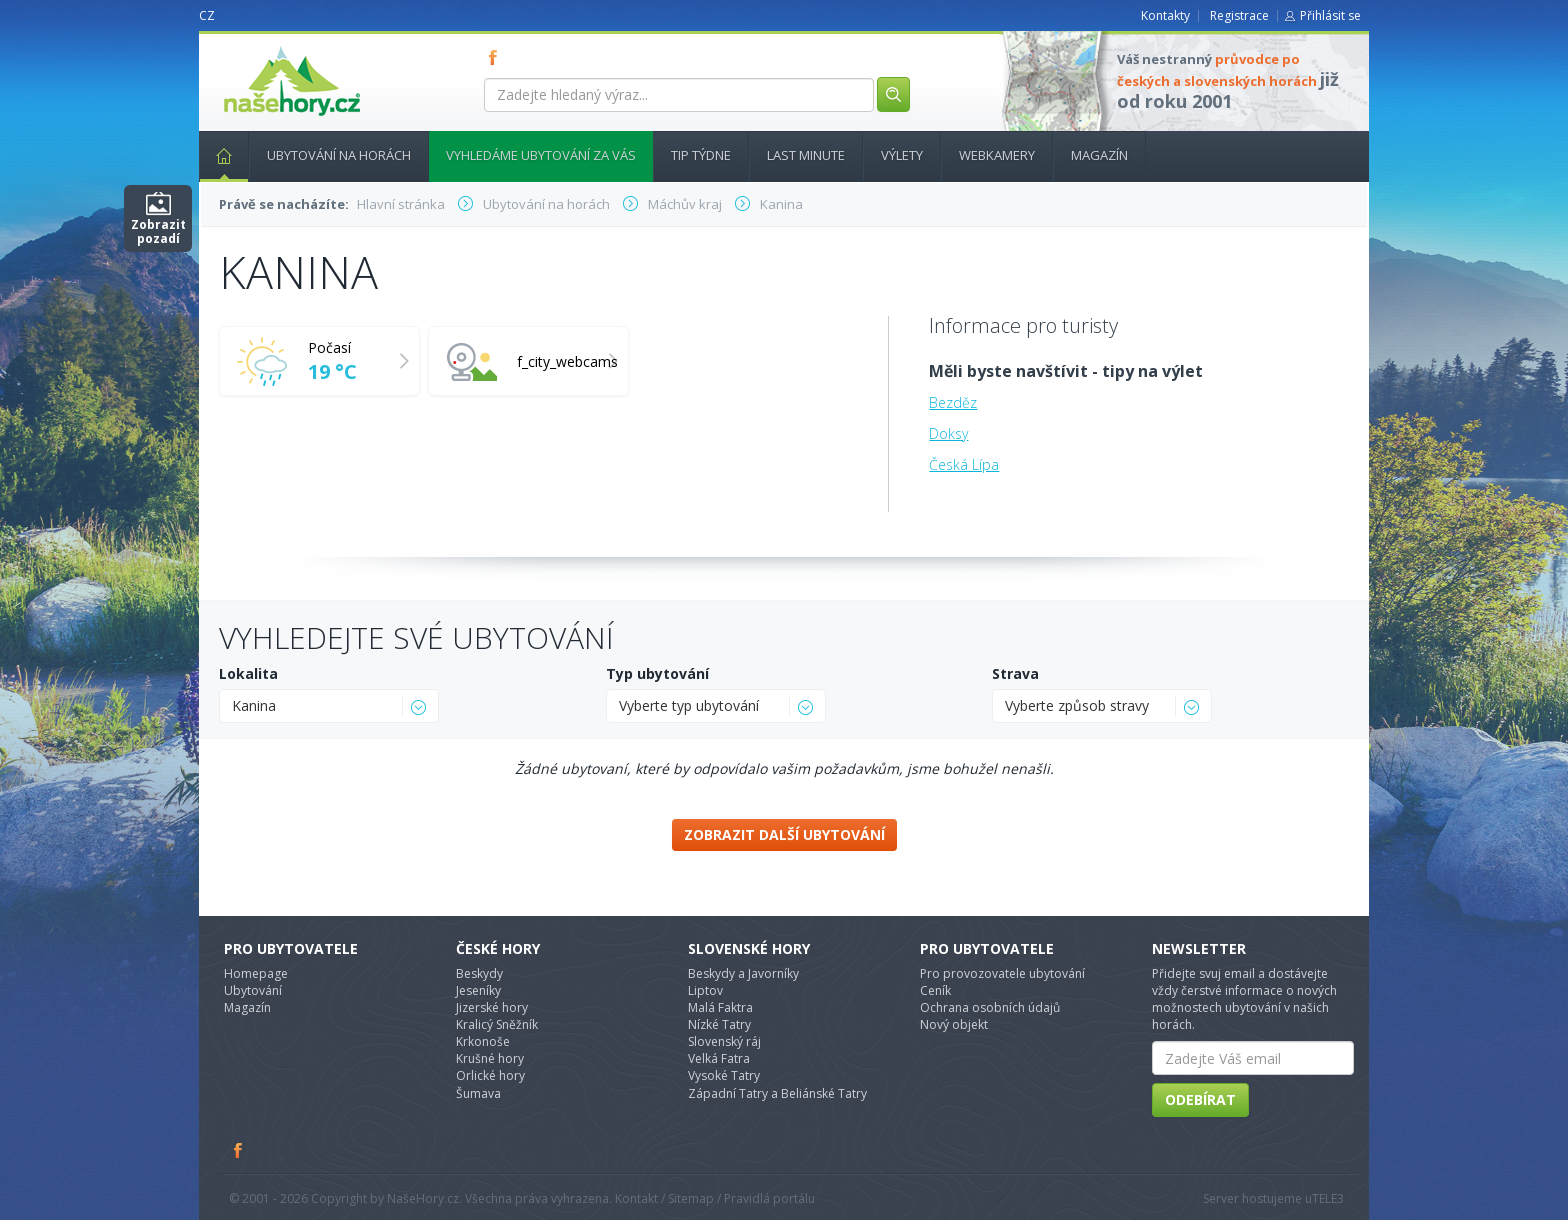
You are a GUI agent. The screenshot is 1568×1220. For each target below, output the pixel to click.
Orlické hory (490, 1075)
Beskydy (479, 973)
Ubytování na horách (339, 155)
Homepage (256, 973)
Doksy (948, 433)
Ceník (935, 990)
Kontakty (1165, 15)
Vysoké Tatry (724, 1075)
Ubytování (253, 990)
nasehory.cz (256, 46)
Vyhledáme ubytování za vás (541, 155)
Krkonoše (483, 1041)
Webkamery (997, 155)
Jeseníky (478, 990)
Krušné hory (490, 1058)
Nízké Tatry (719, 1024)
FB (497, 57)
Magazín (1099, 155)
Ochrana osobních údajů (990, 1007)
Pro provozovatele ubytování (1002, 973)
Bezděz (953, 402)
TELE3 (1328, 1198)
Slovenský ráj (724, 1041)
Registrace (1239, 15)
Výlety (902, 155)
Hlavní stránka (216, 155)
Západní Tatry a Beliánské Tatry (777, 1093)
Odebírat (1200, 1099)
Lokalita (248, 673)
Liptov (705, 990)
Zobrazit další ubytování (784, 834)
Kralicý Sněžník (497, 1024)
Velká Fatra (719, 1058)
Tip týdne (701, 155)
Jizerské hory (492, 1007)
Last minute (806, 155)
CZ (207, 15)
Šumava (478, 1093)
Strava (1015, 673)
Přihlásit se (1330, 15)
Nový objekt (954, 1024)
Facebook (239, 1150)
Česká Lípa (964, 464)
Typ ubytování (657, 673)
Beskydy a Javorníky (743, 973)
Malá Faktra (720, 1007)
